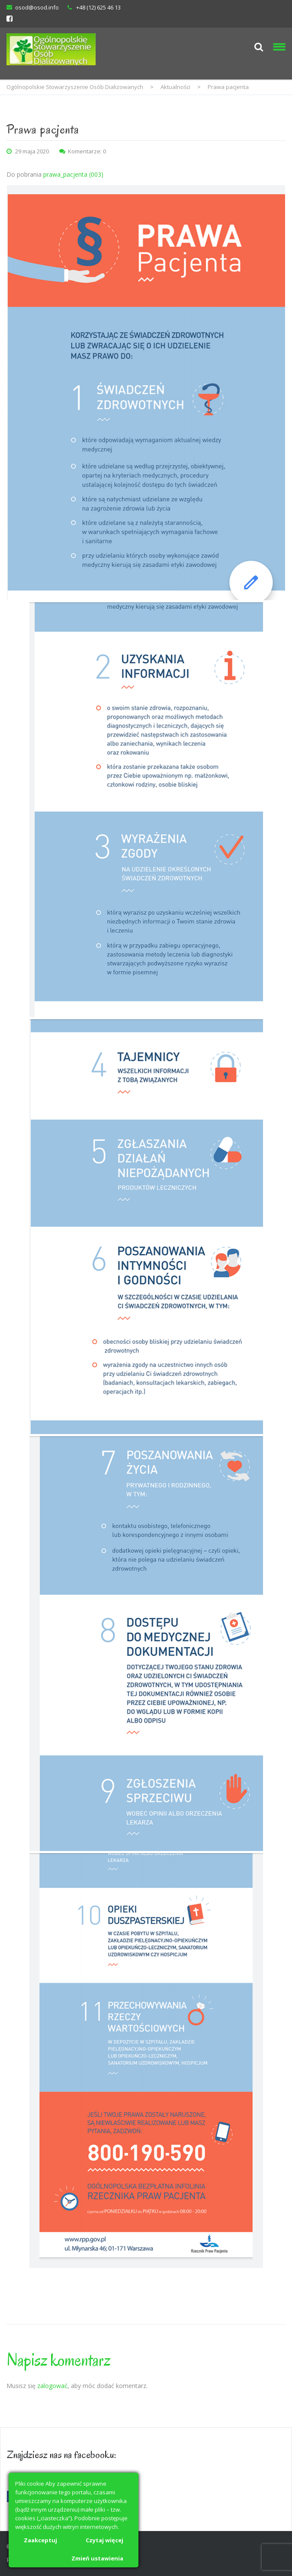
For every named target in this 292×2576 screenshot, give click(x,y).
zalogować (52, 2386)
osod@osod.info (37, 7)
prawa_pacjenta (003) (73, 174)
